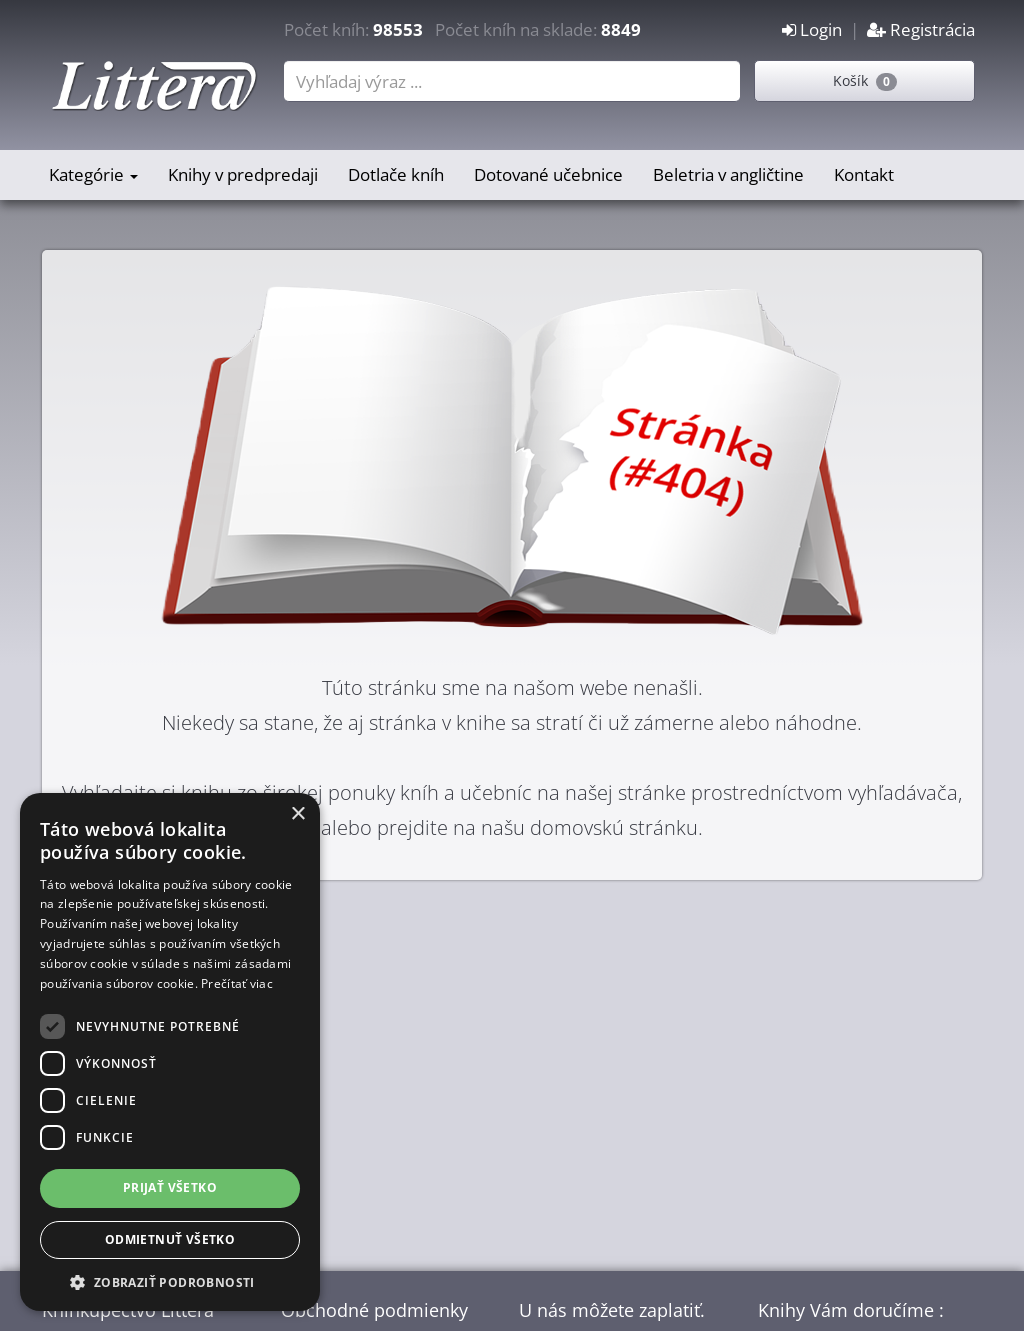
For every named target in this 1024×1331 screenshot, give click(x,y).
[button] (170, 1281)
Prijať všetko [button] (170, 1187)
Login (812, 29)
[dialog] (170, 1052)
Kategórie (93, 174)
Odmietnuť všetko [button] (170, 1239)
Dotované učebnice (548, 174)
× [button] (297, 814)
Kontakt (864, 174)
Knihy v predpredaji (243, 174)
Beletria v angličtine (728, 174)
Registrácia (921, 29)
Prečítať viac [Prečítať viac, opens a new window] (237, 983)
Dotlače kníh (396, 174)
